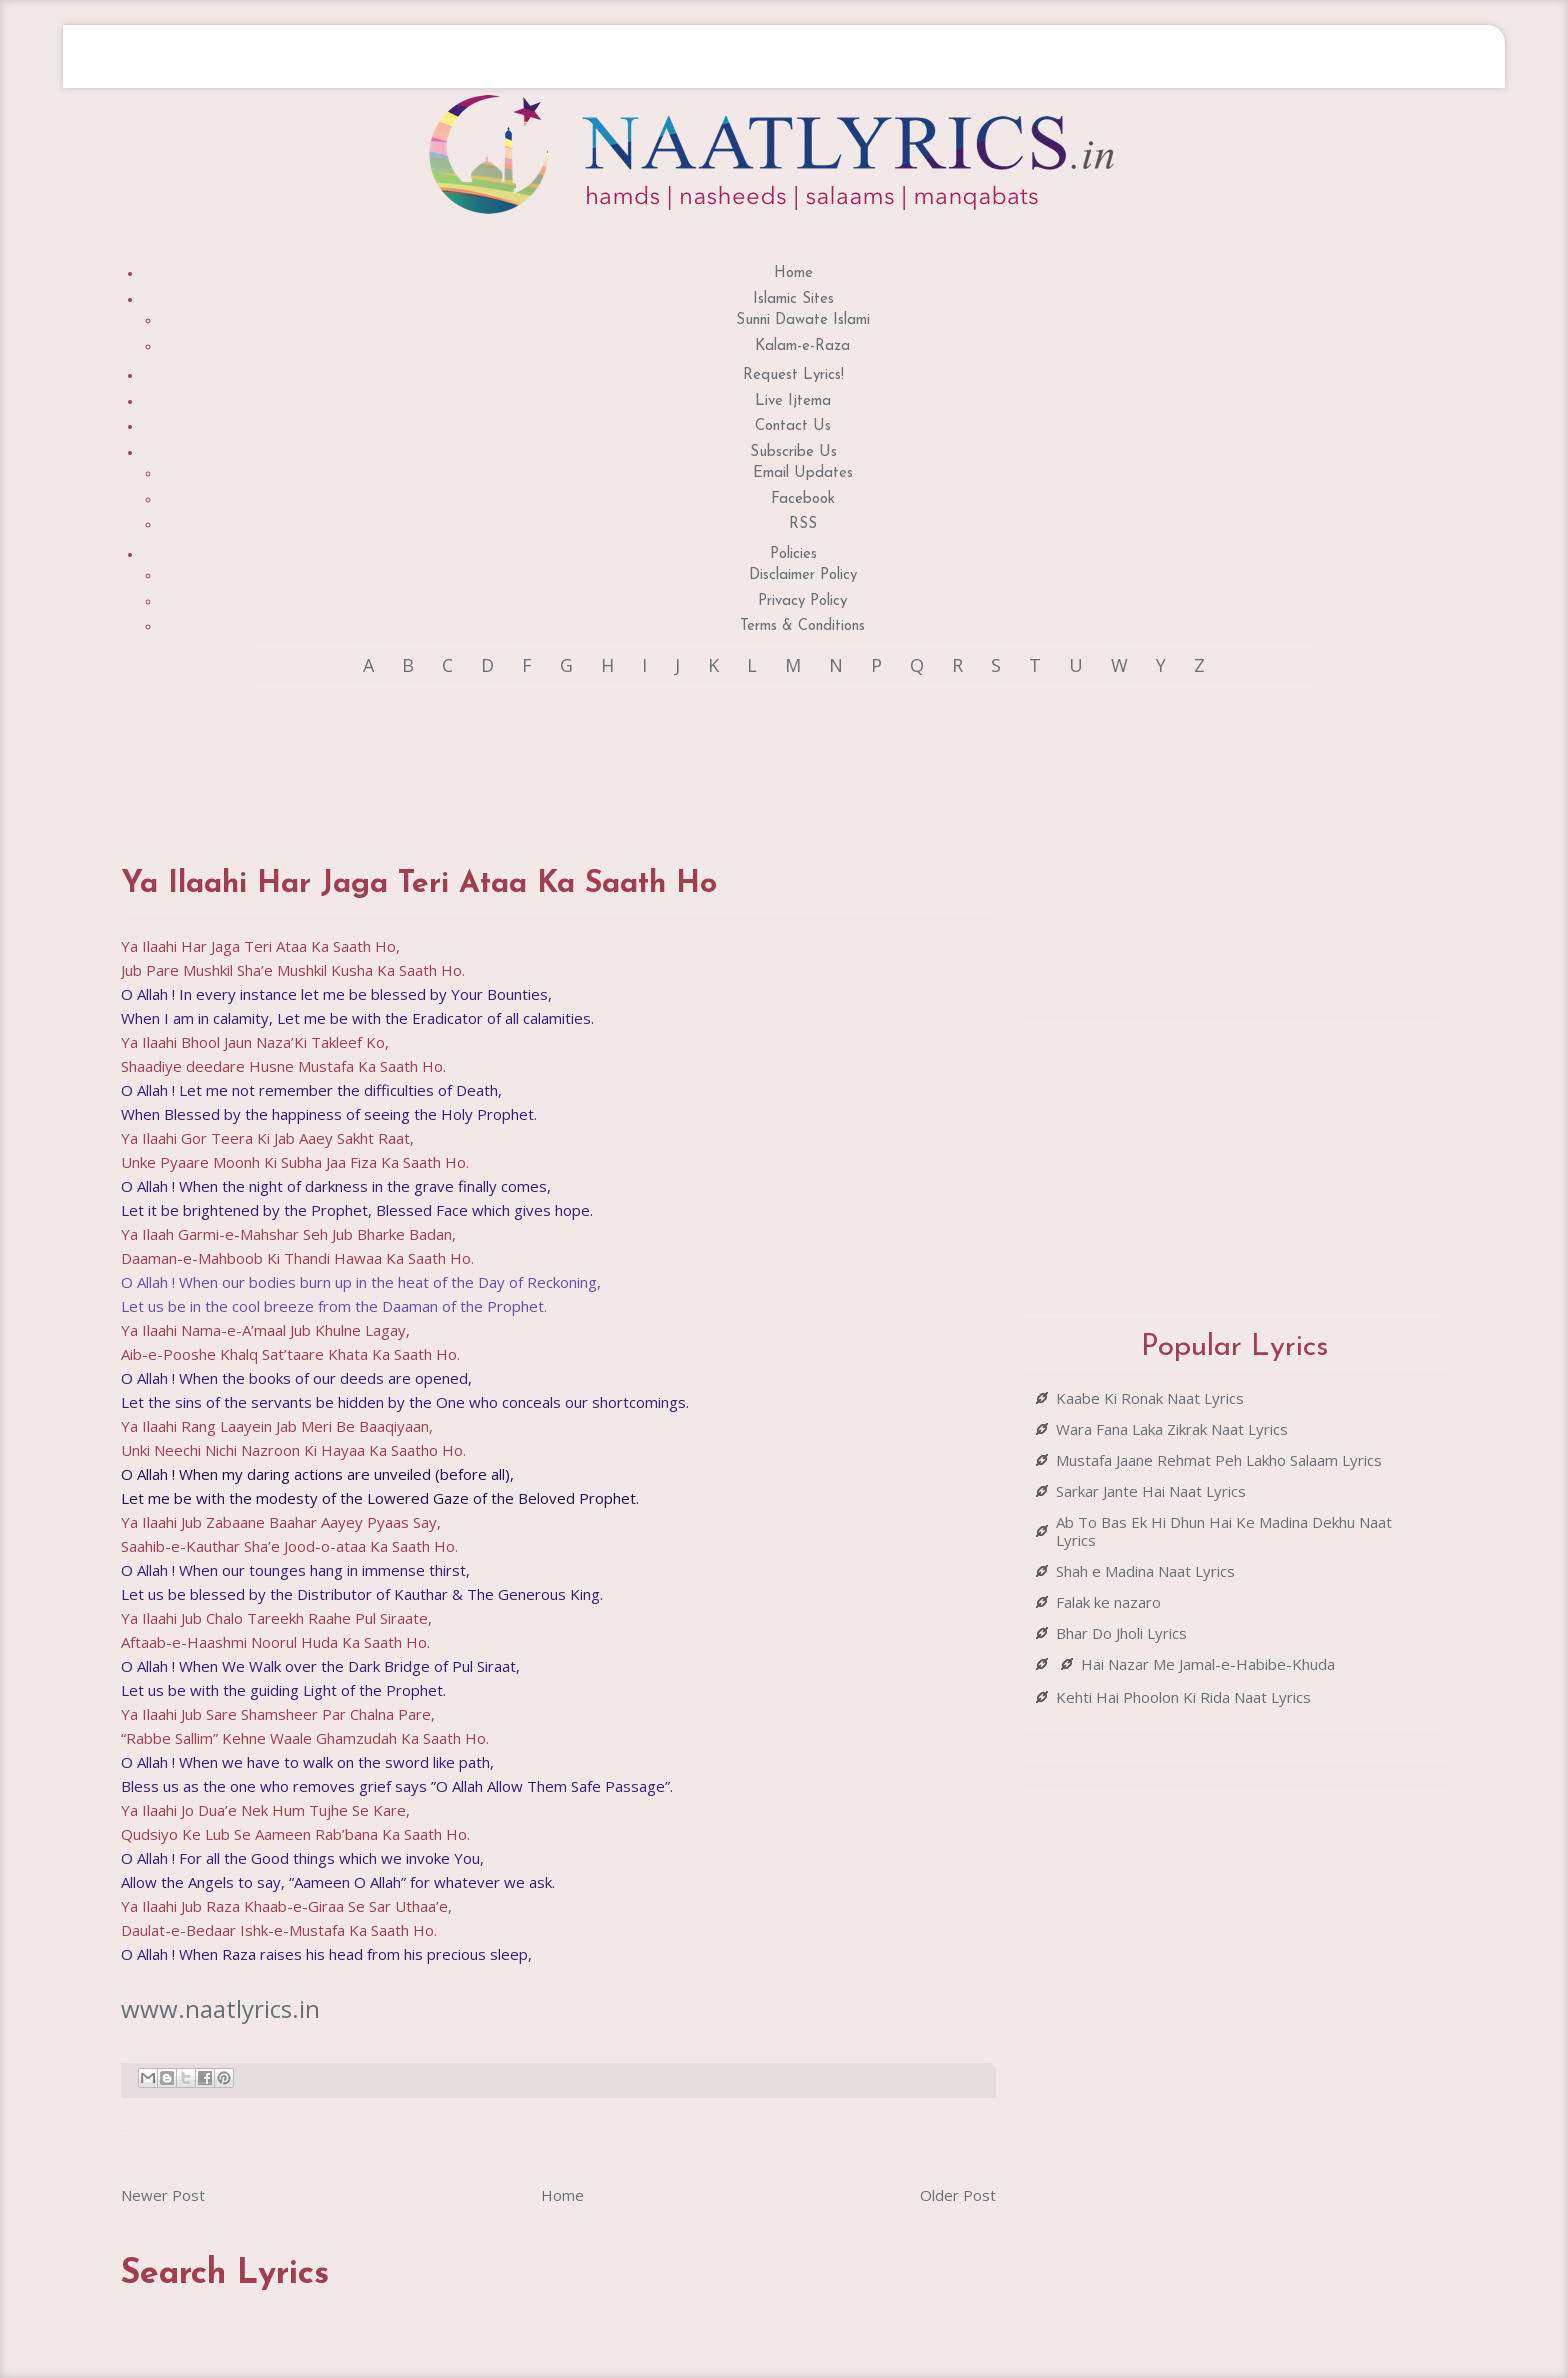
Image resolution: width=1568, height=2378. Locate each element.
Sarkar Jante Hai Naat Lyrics (1151, 1491)
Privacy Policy (802, 601)
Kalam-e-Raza (802, 346)
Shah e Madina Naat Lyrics (1145, 1571)
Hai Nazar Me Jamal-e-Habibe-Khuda (1208, 1664)
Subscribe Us (793, 452)
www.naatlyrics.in (220, 2008)
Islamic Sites (793, 299)
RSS (803, 524)
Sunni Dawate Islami (803, 320)
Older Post (958, 2195)
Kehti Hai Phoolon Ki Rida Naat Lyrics (1183, 1697)
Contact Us (793, 426)
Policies (793, 554)
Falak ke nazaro (1108, 1602)
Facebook (803, 499)
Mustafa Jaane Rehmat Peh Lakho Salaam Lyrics (1219, 1460)
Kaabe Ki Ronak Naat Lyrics (1150, 1398)
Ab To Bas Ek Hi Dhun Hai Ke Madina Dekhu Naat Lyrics (1224, 1531)
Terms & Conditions (802, 626)
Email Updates (803, 473)
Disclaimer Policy (803, 575)
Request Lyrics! (793, 375)
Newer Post (163, 2195)
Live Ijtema (793, 401)
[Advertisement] (559, 757)
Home (793, 273)
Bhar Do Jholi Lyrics (1121, 1633)
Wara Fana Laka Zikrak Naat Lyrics (1172, 1429)
